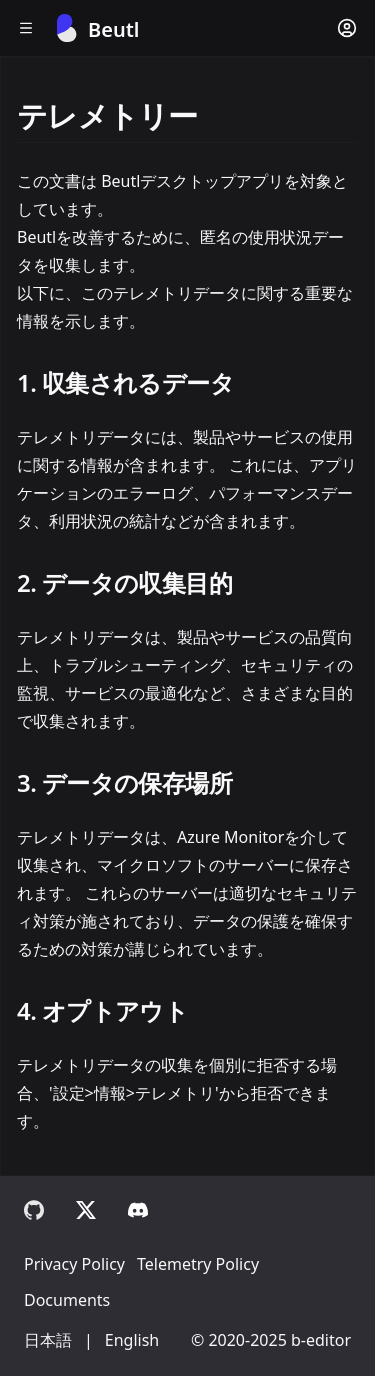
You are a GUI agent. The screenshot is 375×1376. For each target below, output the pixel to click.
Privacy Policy (74, 1264)
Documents (67, 1300)
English (132, 1340)
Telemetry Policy (198, 1264)
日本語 (48, 1340)
